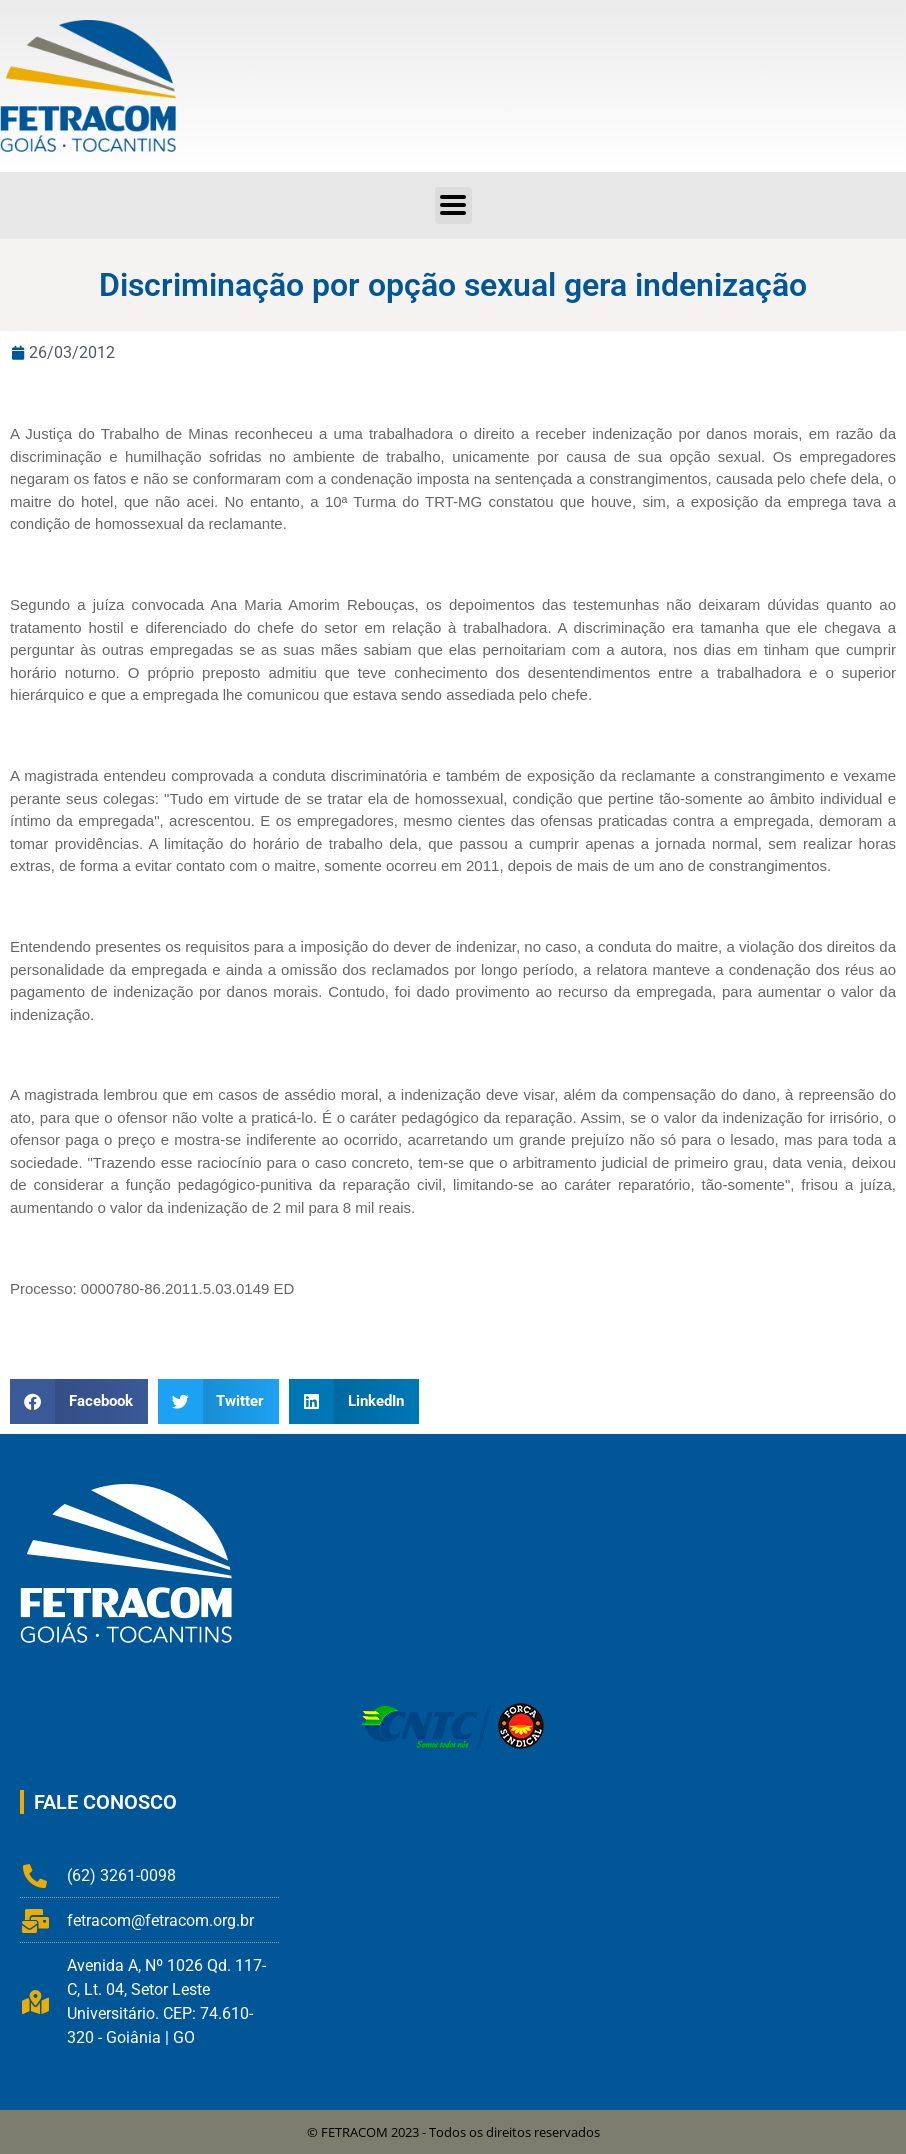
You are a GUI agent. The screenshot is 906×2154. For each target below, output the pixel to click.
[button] (453, 205)
